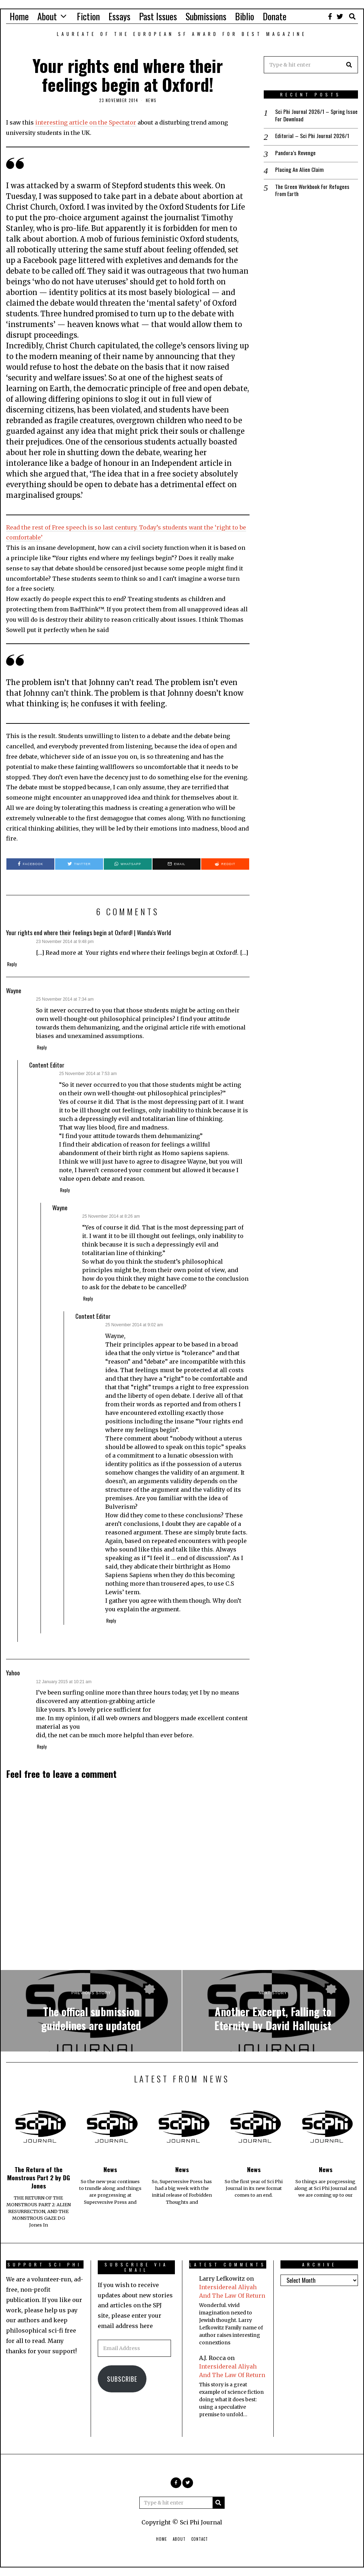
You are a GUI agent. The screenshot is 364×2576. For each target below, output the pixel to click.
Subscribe (122, 2378)
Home (19, 16)
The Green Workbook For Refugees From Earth (312, 190)
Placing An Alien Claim (299, 170)
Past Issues (158, 16)
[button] (349, 64)
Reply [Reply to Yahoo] (42, 1746)
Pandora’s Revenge (295, 153)
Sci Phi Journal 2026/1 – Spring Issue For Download (310, 115)
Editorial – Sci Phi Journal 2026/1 (312, 136)
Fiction (88, 16)
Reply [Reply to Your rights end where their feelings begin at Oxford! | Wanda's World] (12, 964)
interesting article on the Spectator (85, 122)
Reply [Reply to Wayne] (42, 1047)
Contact (199, 2539)
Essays (119, 16)
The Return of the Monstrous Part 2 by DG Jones (38, 2177)
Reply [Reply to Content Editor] (65, 1190)
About (47, 16)
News (151, 100)
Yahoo (13, 1672)
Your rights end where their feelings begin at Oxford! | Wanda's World (88, 932)
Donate (275, 16)
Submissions (206, 16)
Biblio (244, 16)
